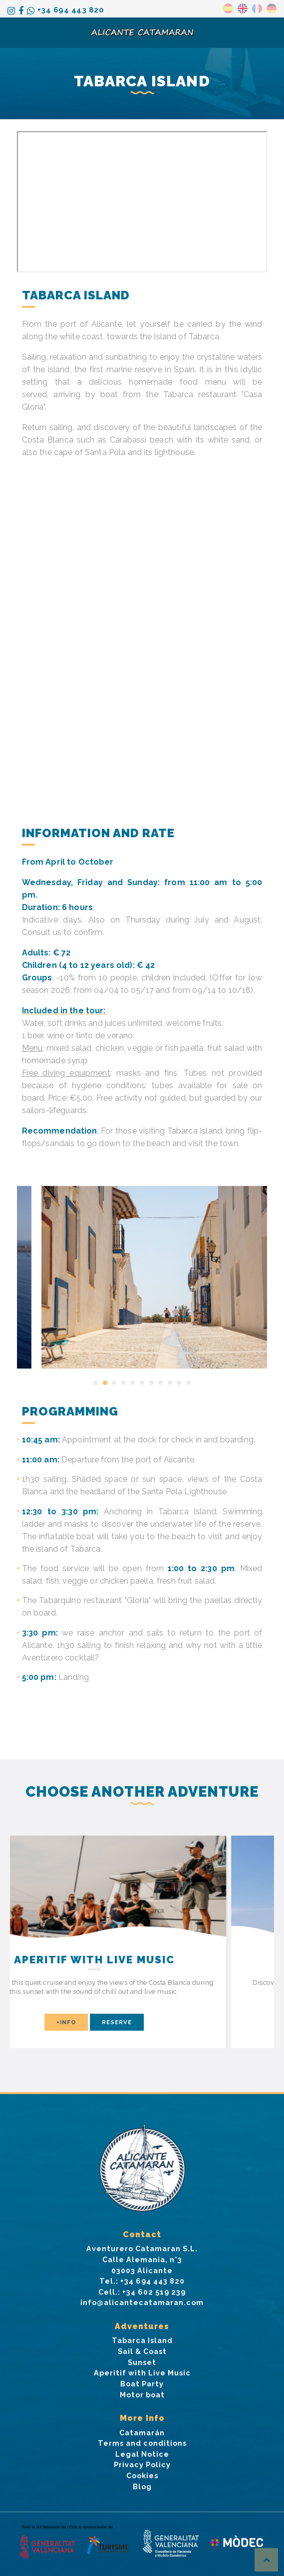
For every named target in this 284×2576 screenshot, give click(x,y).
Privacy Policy (142, 2464)
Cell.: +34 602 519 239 (142, 2292)
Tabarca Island (142, 2340)
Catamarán (142, 2432)
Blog (142, 2486)
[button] (95, 1383)
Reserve (162, 2022)
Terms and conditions (142, 2443)
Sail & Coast (142, 2351)
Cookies (142, 2475)
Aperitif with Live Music (142, 2372)
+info (112, 2022)
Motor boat (142, 2394)
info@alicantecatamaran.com (142, 2302)
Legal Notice (142, 2454)
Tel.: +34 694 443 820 (142, 2281)
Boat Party (142, 2383)
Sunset (142, 2362)
